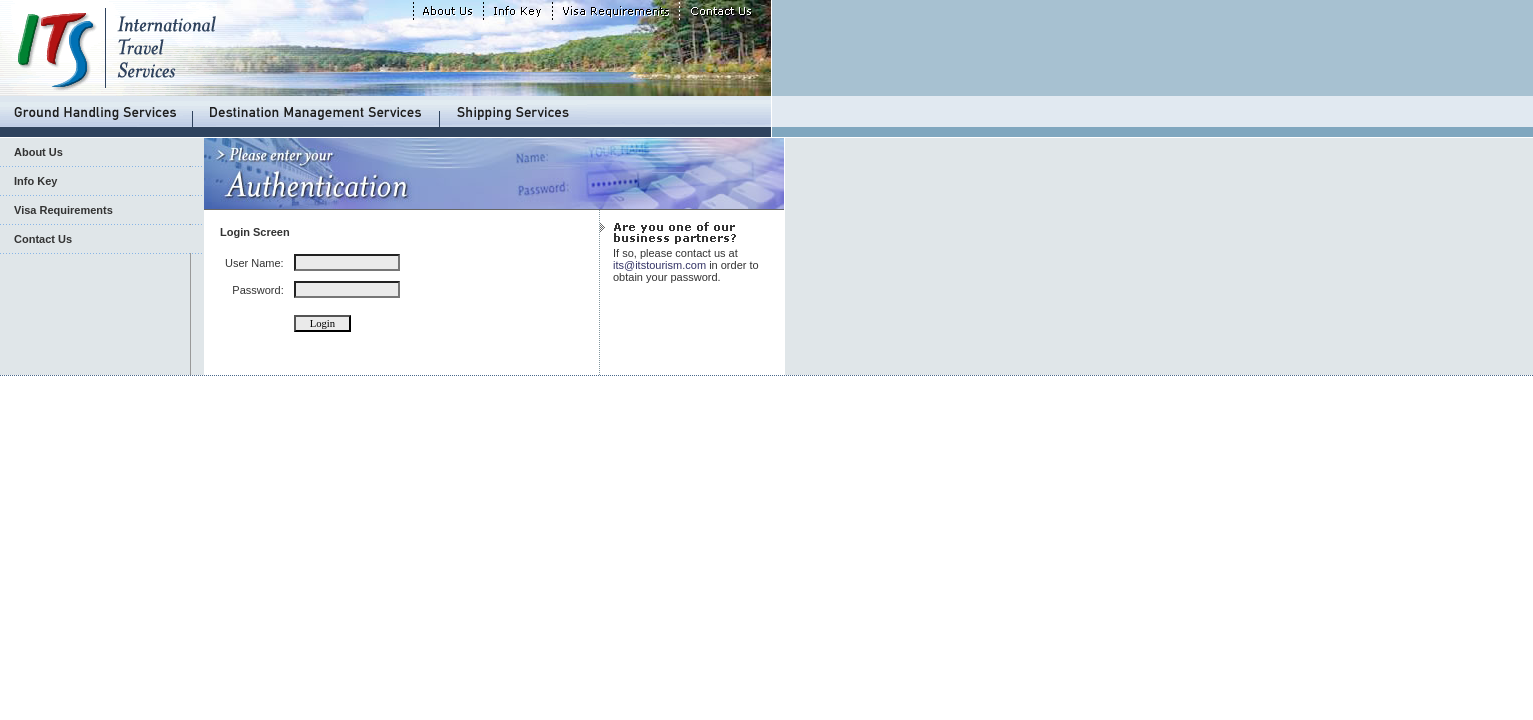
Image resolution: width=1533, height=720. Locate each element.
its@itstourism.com (659, 265)
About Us (38, 152)
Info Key (35, 181)
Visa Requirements (63, 210)
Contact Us (43, 239)
